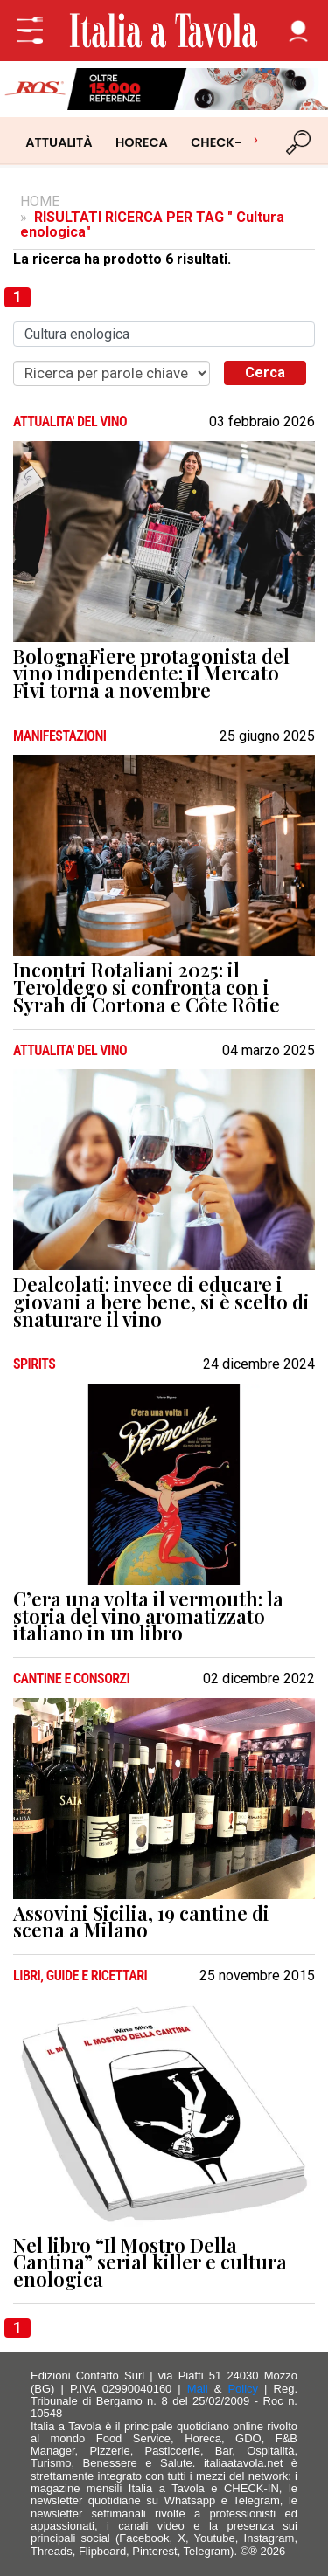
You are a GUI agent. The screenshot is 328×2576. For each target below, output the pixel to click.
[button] (298, 30)
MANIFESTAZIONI (60, 736)
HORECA (141, 142)
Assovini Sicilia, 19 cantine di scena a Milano (141, 1922)
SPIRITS (34, 1364)
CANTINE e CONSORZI (71, 1679)
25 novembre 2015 (257, 1976)
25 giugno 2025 (267, 736)
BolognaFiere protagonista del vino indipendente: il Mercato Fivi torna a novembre (151, 674)
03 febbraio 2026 (262, 422)
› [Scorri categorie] (256, 139)
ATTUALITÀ (58, 142)
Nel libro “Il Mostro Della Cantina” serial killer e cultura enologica (150, 2263)
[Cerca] (299, 142)
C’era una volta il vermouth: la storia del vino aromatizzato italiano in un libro (148, 1616)
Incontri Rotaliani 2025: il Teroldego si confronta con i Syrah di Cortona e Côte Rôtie (146, 987)
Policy (242, 2388)
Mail (197, 2388)
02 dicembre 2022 (259, 1679)
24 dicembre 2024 (259, 1364)
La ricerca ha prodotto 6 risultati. (122, 259)
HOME (39, 201)
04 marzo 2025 (268, 1051)
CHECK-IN (223, 142)
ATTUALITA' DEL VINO (70, 422)
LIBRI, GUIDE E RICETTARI (80, 1976)
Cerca (265, 372)
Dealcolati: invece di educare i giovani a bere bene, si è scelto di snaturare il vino (161, 1302)
